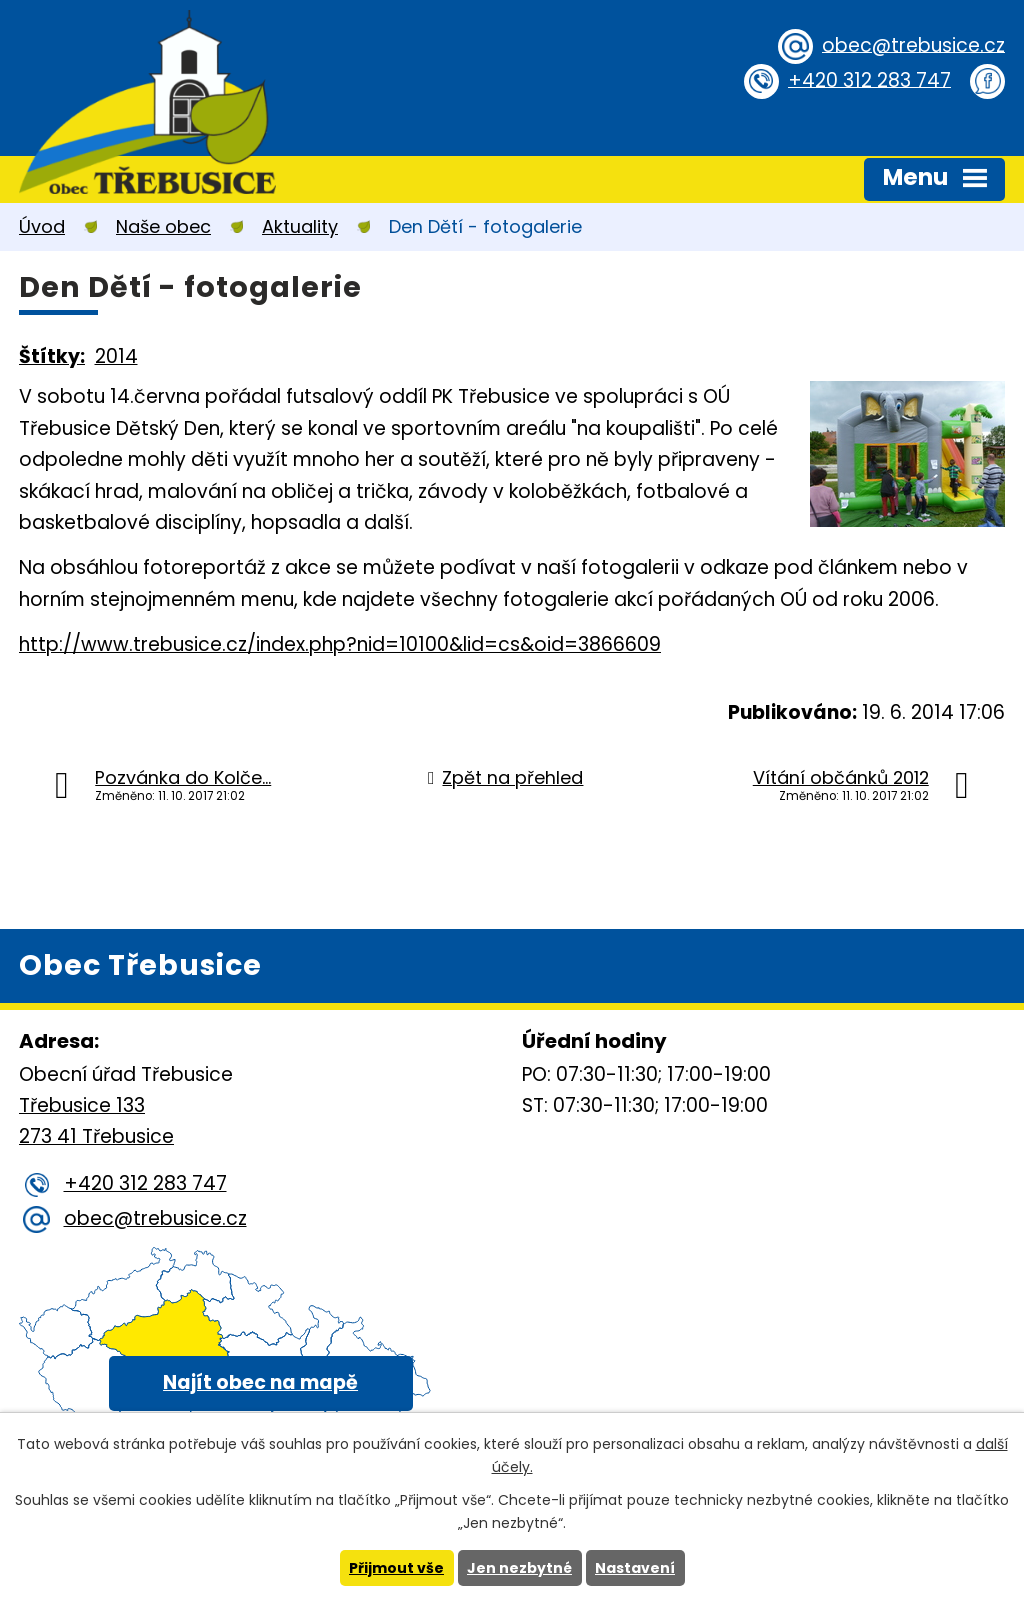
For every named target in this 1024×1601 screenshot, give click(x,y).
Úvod (42, 226)
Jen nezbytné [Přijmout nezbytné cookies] (519, 1568)
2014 (116, 356)
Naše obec (163, 226)
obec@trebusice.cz (913, 44)
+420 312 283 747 (869, 79)
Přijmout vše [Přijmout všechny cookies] (396, 1568)
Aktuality (300, 226)
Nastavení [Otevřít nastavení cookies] (635, 1568)
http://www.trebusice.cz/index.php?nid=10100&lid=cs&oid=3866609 (340, 644)
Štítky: (52, 356)
